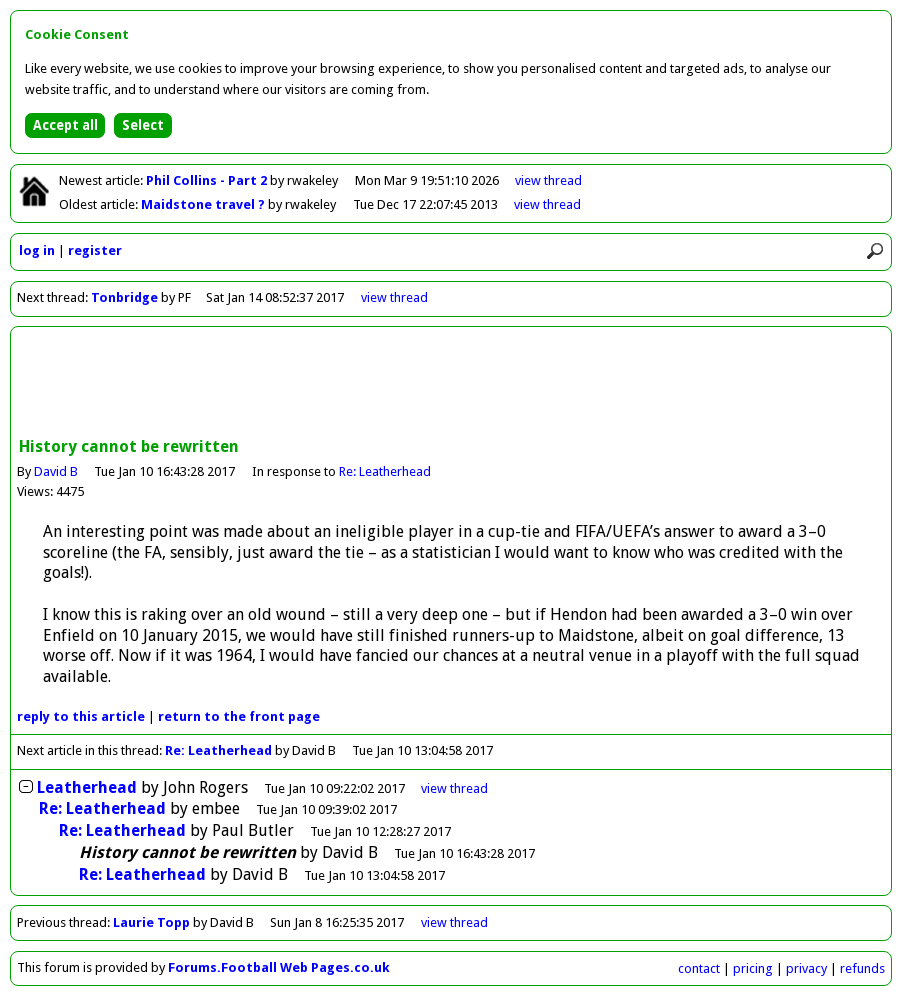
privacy (806, 968)
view (548, 180)
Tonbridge (124, 297)
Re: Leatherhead (385, 471)
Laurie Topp (151, 922)
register (95, 250)
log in (37, 250)
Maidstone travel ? (204, 204)
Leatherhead (87, 787)
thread (454, 788)
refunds (862, 968)
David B (56, 471)
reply (81, 716)
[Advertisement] (451, 384)
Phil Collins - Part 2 (208, 180)
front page (239, 716)
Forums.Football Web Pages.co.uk (279, 967)
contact (699, 968)
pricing (753, 968)
